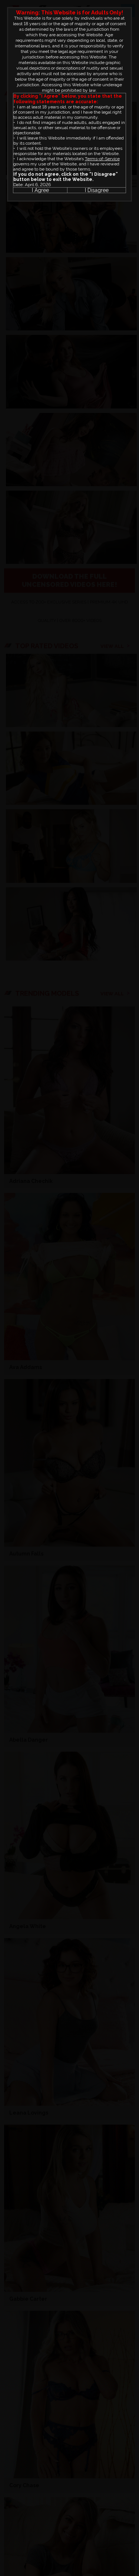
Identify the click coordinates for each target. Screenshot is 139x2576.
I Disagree (97, 190)
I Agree (40, 190)
